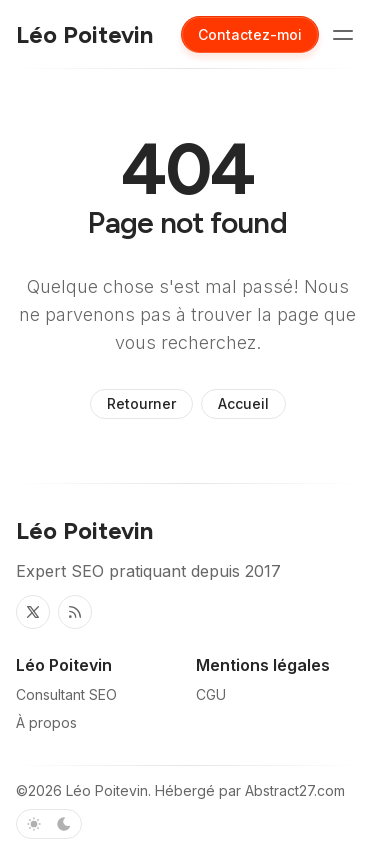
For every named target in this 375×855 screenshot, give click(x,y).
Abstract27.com (295, 790)
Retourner (141, 403)
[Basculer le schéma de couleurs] (49, 824)
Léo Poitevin (107, 790)
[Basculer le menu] (343, 35)
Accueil (243, 403)
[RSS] (75, 612)
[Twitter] (33, 612)
